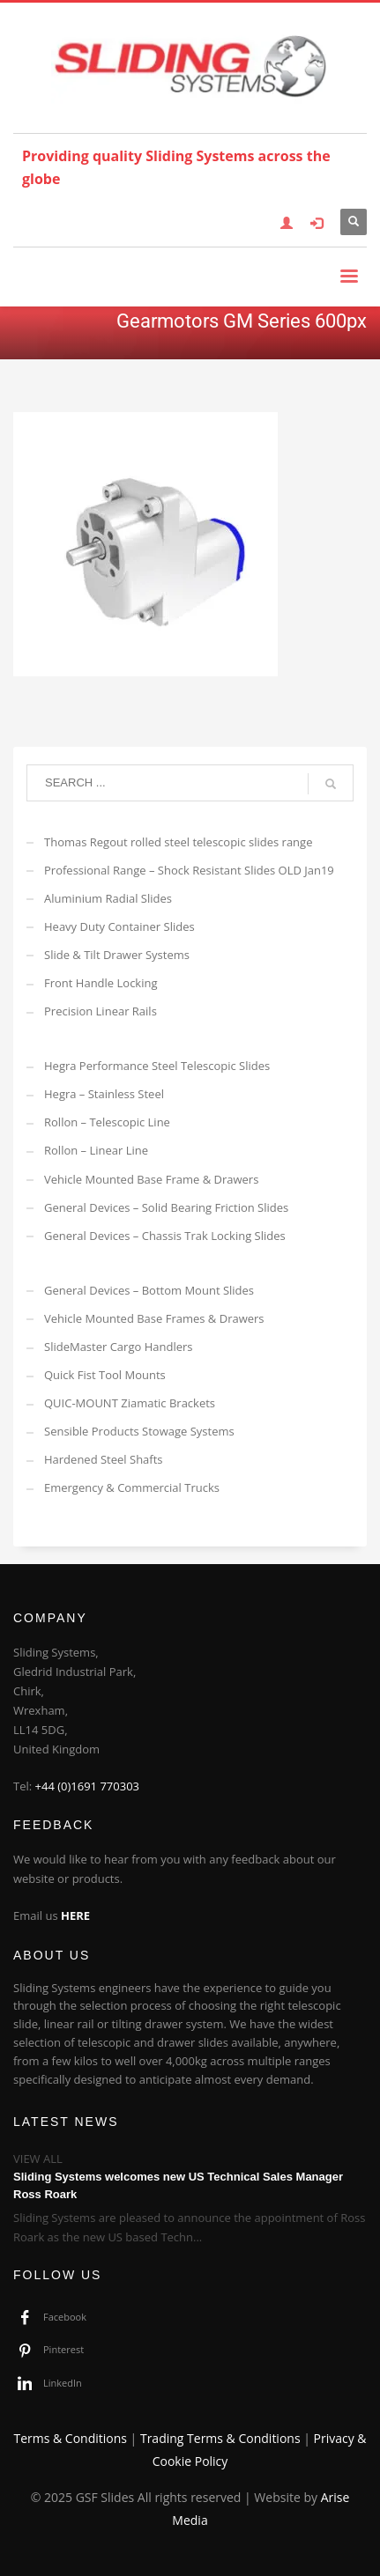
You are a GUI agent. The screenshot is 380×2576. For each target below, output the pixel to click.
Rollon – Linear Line (96, 1150)
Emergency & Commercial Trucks (132, 1487)
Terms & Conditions (70, 2438)
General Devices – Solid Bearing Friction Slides (166, 1207)
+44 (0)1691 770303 (87, 1786)
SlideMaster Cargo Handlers (118, 1346)
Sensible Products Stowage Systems (139, 1431)
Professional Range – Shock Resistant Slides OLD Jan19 (189, 870)
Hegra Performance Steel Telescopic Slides (157, 1066)
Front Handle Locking (101, 983)
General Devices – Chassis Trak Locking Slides (165, 1236)
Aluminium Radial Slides (108, 898)
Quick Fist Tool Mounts (105, 1375)
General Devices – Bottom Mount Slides (149, 1290)
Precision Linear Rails (100, 1011)
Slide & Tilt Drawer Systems (117, 955)
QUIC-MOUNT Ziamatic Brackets (129, 1403)
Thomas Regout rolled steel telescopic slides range (178, 842)
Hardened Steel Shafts (103, 1459)
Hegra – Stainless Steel (104, 1094)
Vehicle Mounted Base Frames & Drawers (154, 1318)
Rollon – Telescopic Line (107, 1122)
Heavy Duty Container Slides (119, 926)
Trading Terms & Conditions (220, 2438)
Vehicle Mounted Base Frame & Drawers (151, 1179)
